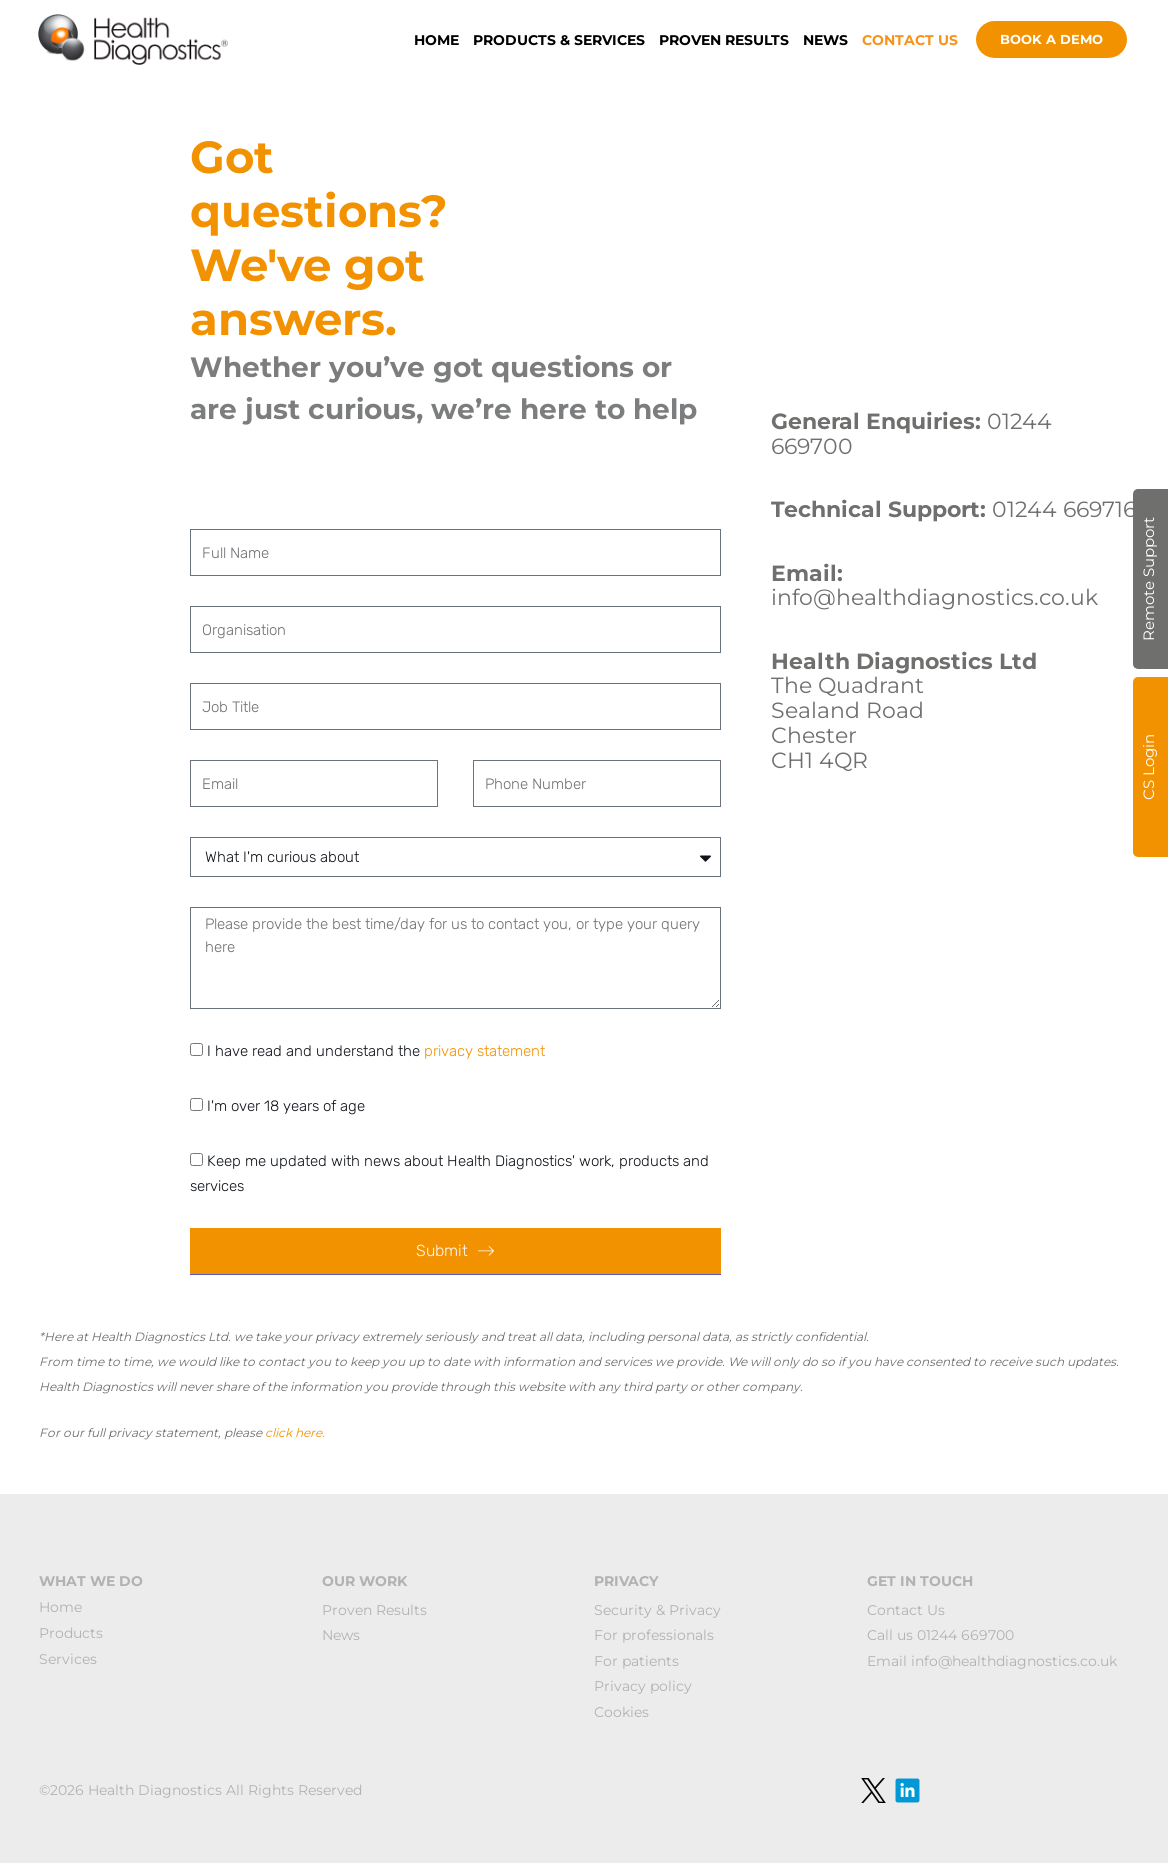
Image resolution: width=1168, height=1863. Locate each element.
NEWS (825, 40)
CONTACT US (910, 40)
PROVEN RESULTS (724, 40)
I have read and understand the (376, 1051)
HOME (436, 40)
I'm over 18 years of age (286, 1106)
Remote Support (1148, 579)
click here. (295, 1432)
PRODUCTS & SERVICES (559, 40)
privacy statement (484, 1051)
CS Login (1148, 767)
